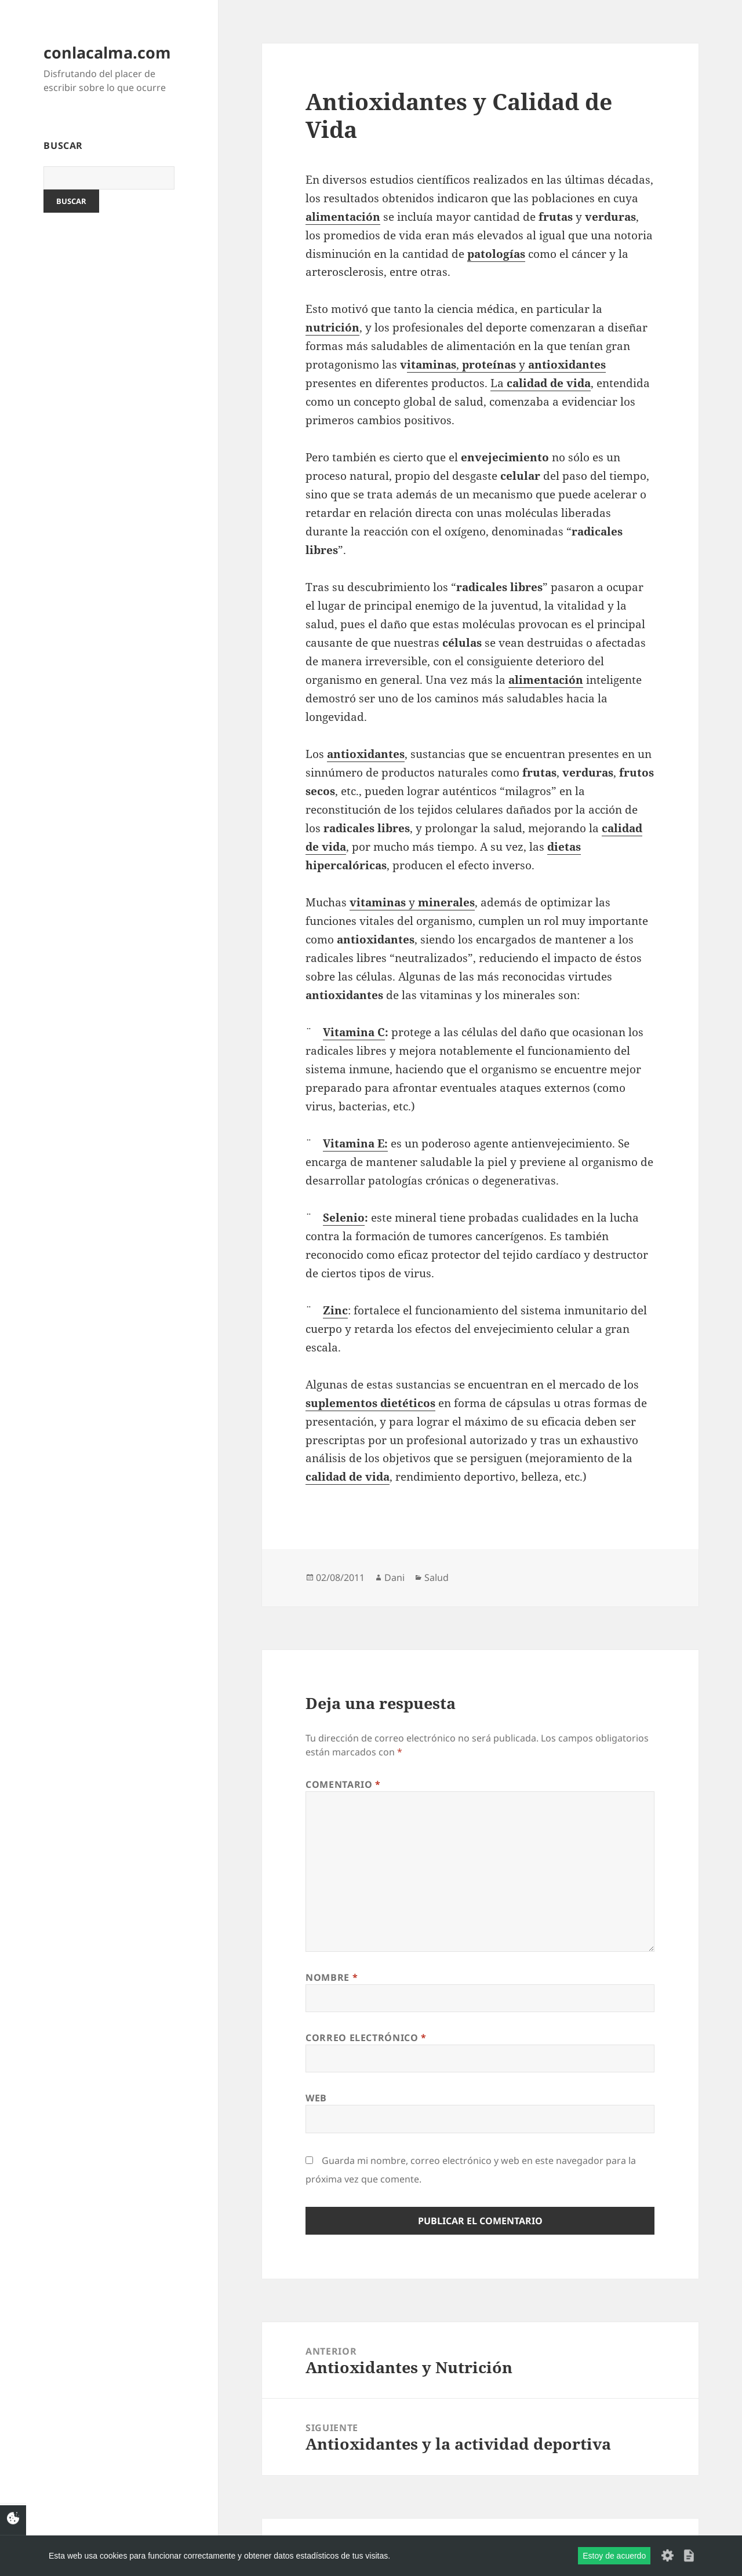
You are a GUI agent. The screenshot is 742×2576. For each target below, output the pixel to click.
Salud (436, 1577)
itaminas (431, 364)
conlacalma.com (107, 52)
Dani (394, 1577)
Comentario (343, 1784)
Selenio (344, 1217)
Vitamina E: (355, 1143)
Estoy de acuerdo (614, 2555)
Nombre (331, 1977)
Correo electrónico (366, 2037)
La (540, 383)
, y (531, 364)
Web (316, 2098)
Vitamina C (354, 1032)
